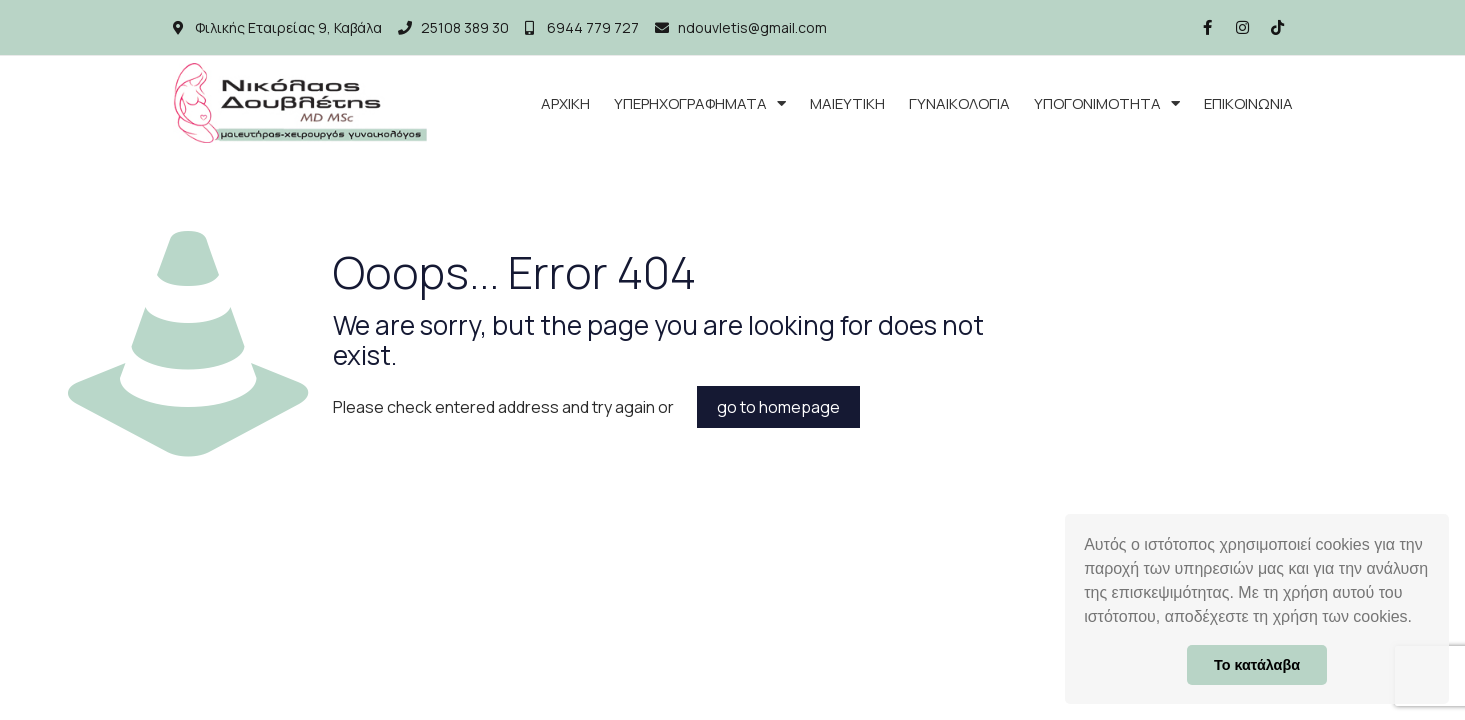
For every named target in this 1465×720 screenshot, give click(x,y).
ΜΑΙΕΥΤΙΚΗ (847, 103)
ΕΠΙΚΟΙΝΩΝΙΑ (1248, 103)
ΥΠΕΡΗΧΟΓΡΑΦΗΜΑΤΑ (700, 103)
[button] (1419, 619)
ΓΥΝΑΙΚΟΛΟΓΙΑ (959, 103)
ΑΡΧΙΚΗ (565, 103)
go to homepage (778, 407)
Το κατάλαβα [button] (1257, 665)
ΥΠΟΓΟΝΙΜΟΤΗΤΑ (1107, 103)
